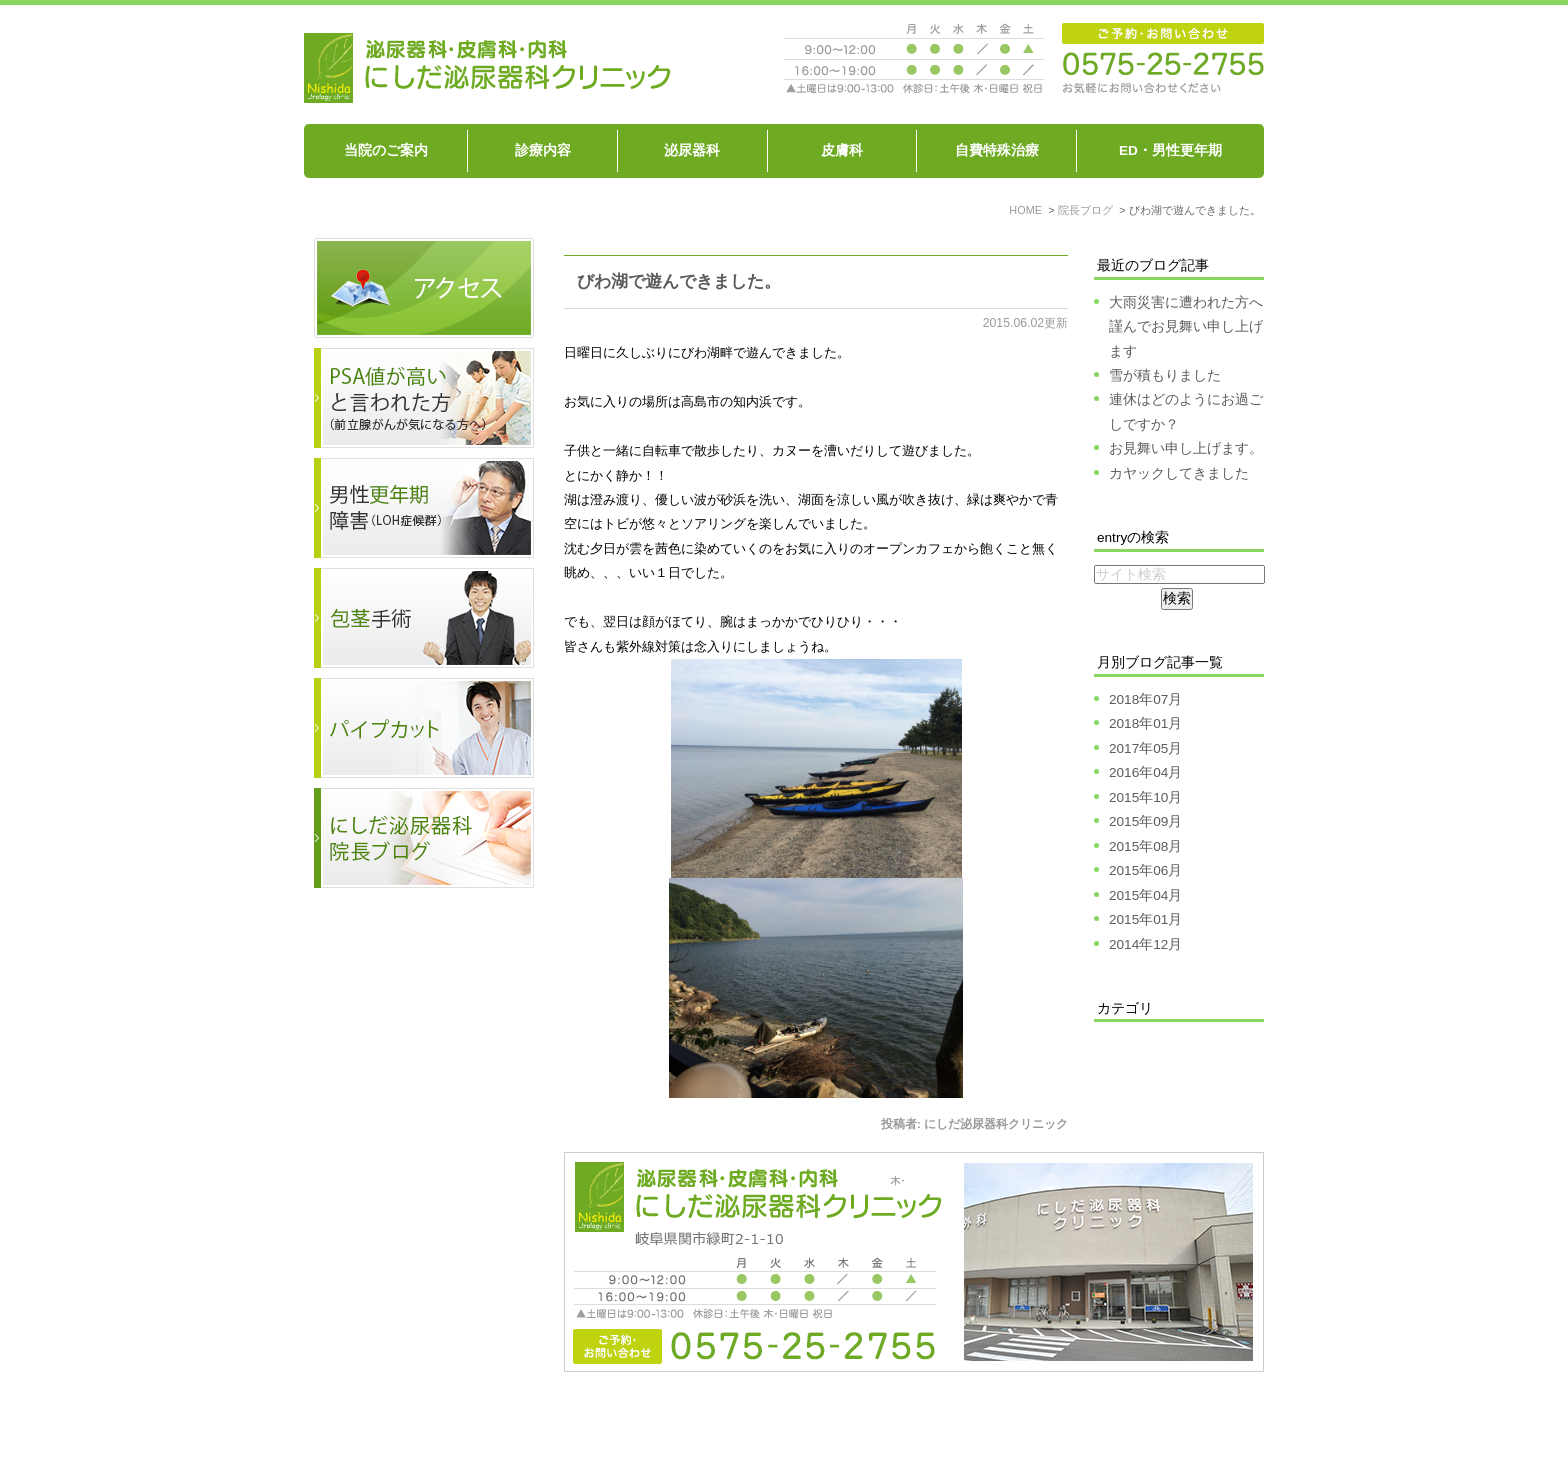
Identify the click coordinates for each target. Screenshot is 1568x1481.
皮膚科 (842, 150)
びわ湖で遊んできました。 (679, 281)
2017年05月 (1145, 748)
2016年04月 (1145, 772)
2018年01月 (1145, 723)
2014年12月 (1145, 944)
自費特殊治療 (997, 150)
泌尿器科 (692, 150)
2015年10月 (1145, 797)
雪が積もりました (1165, 375)
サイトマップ (1172, 1428)
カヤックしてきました (1179, 473)
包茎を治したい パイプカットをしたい (991, 1428)
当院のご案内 (386, 150)
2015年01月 (1145, 919)
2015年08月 (1145, 846)
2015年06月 (1145, 870)
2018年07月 (1145, 699)
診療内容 (543, 150)
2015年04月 (1145, 895)
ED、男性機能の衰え (787, 1428)
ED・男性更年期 (1170, 150)
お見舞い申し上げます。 (1186, 448)
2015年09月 (1145, 821)
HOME (374, 1428)
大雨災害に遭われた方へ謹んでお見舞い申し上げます (1186, 327)
